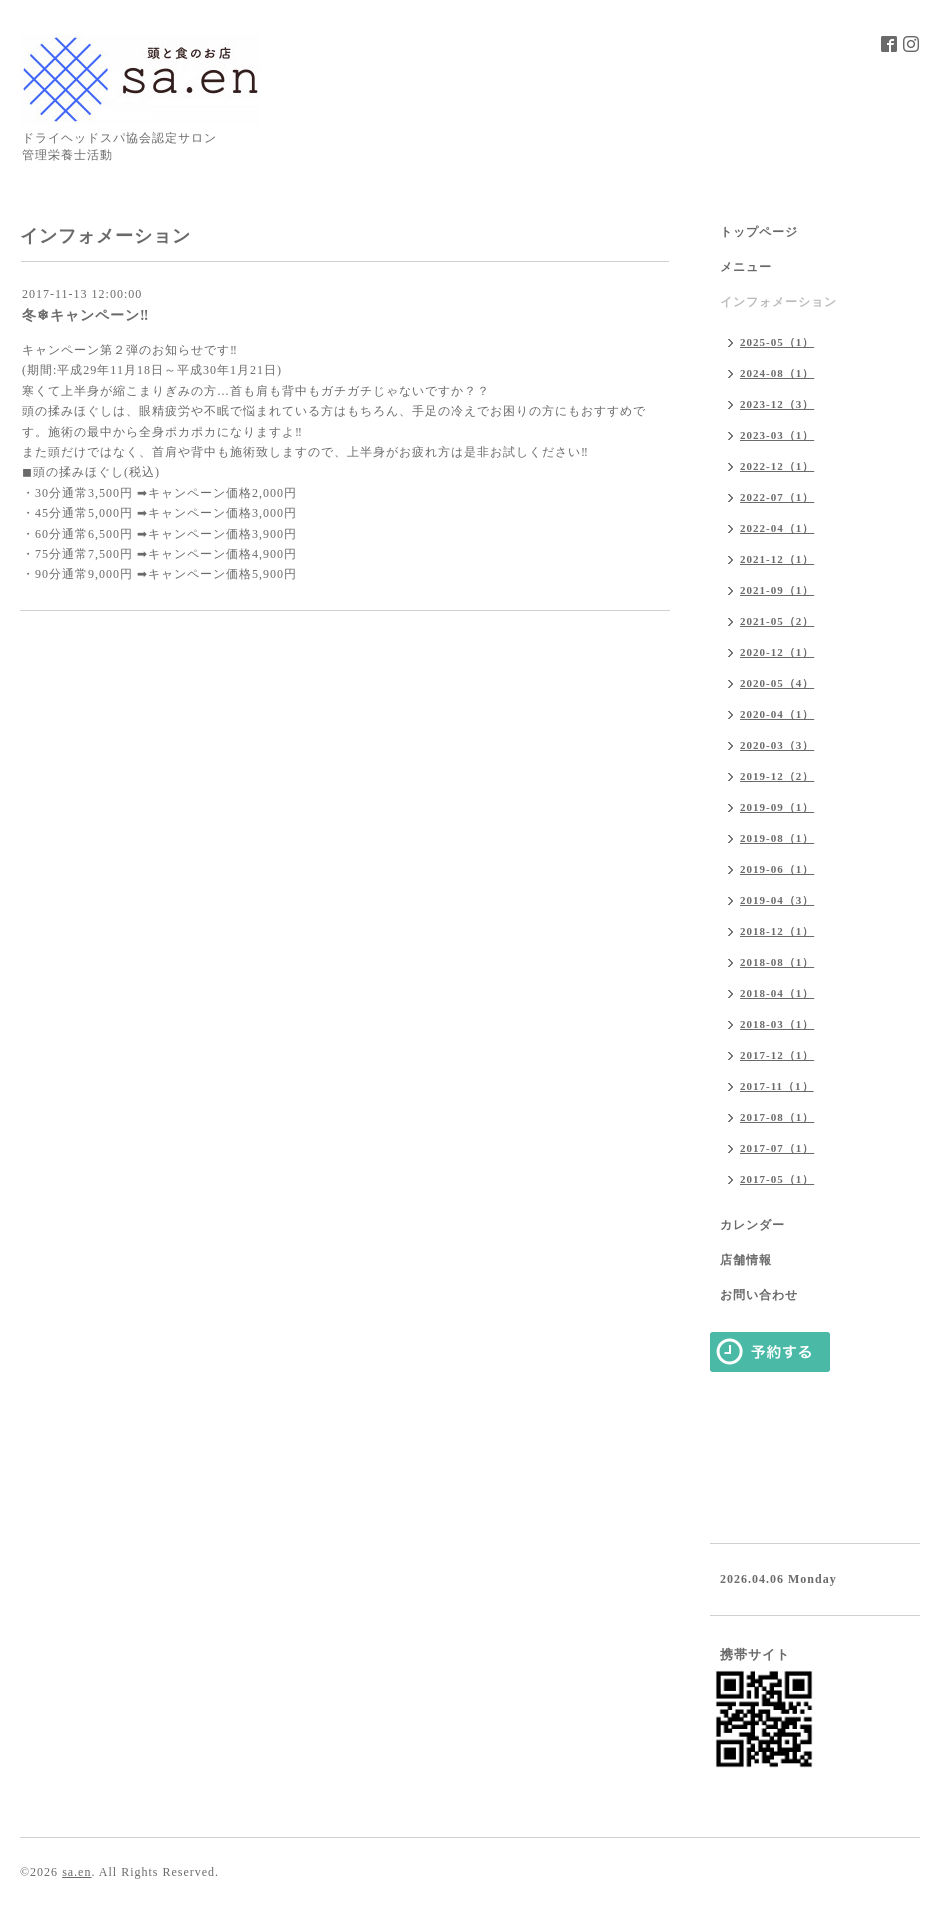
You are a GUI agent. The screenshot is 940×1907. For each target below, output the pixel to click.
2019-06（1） (777, 869)
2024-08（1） (777, 373)
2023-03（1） (777, 435)
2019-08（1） (777, 838)
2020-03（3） (777, 745)
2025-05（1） (777, 342)
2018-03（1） (777, 1024)
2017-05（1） (777, 1179)
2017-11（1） (777, 1086)
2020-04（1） (777, 714)
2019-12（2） (777, 776)
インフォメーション (778, 302)
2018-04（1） (777, 993)
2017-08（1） (777, 1117)
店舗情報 (746, 1260)
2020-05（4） (777, 683)
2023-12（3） (777, 404)
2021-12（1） (777, 559)
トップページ (759, 232)
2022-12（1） (777, 466)
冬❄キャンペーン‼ (85, 315)
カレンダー (752, 1225)
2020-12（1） (777, 652)
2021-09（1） (777, 590)
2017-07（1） (777, 1148)
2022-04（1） (777, 528)
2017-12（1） (777, 1055)
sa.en (76, 1872)
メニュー (746, 267)
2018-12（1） (777, 931)
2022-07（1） (777, 497)
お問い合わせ (759, 1295)
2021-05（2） (777, 621)
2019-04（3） (777, 900)
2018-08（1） (777, 962)
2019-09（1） (777, 807)
